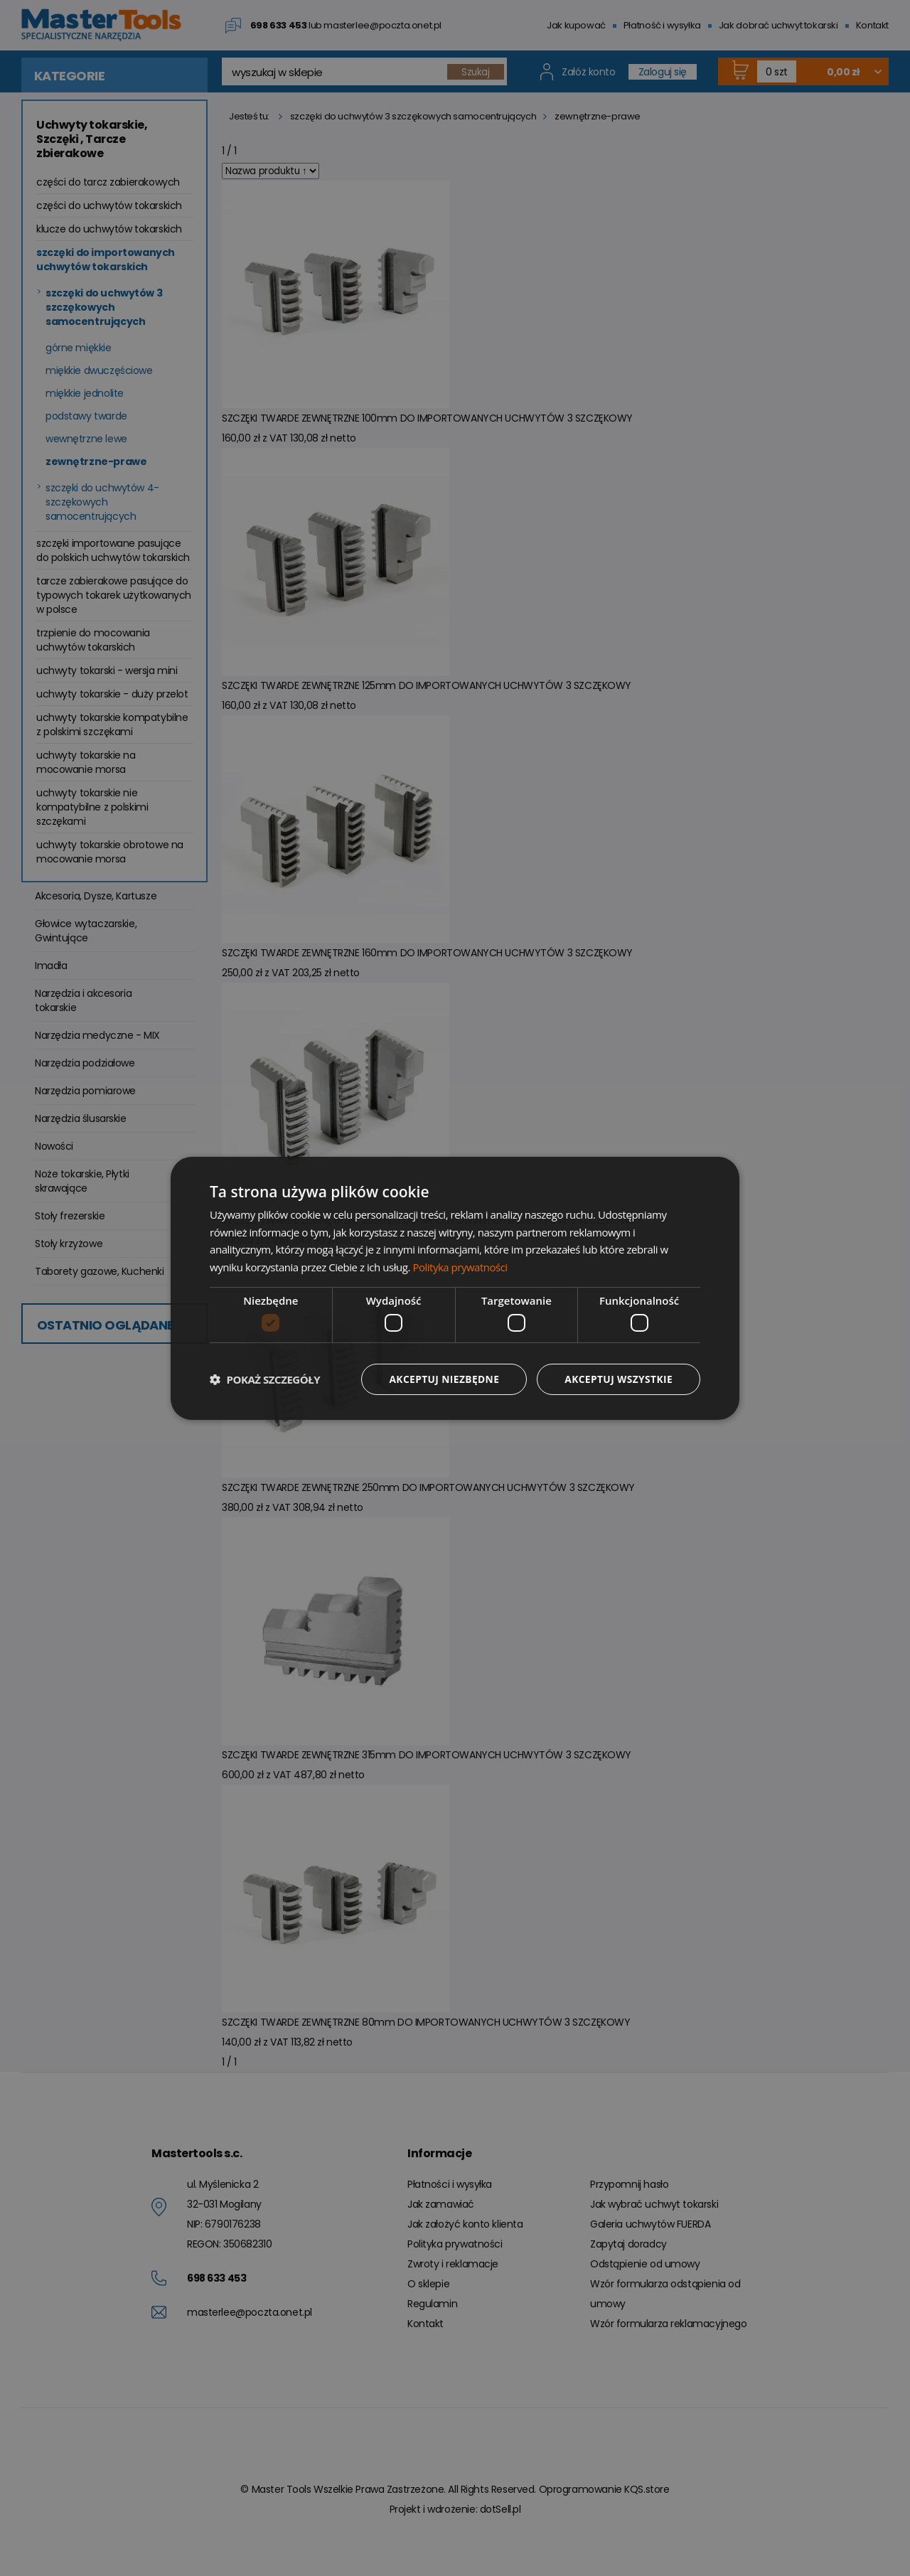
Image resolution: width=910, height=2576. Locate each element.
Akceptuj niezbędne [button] (441, 1379)
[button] (265, 1379)
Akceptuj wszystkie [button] (618, 1379)
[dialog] (455, 1288)
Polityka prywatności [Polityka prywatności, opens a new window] (460, 1267)
